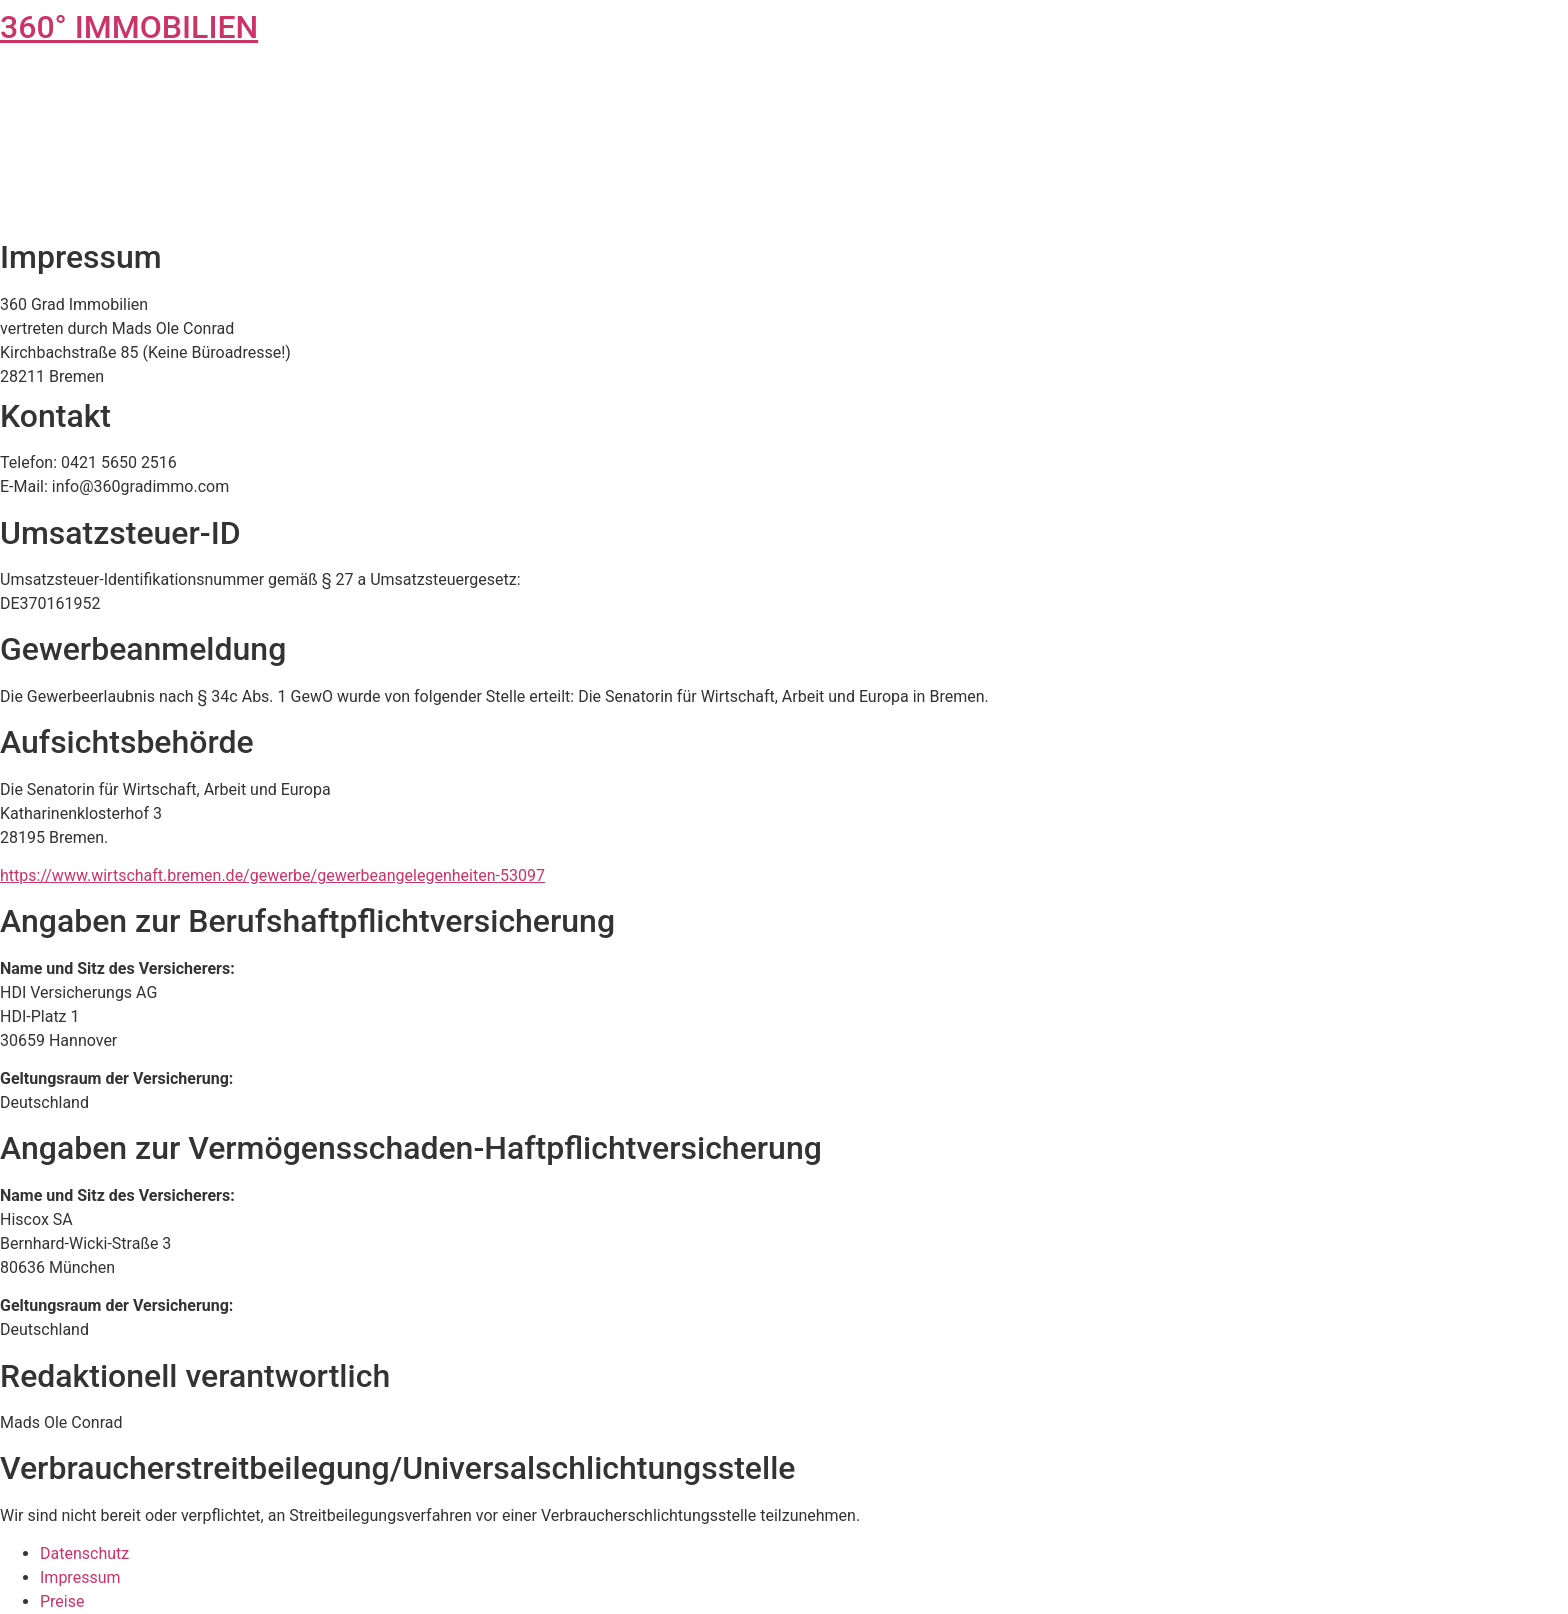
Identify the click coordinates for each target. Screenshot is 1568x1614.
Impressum (80, 1577)
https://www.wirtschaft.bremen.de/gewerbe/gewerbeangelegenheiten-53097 (272, 875)
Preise (62, 1601)
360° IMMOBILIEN (129, 27)
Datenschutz (84, 1553)
